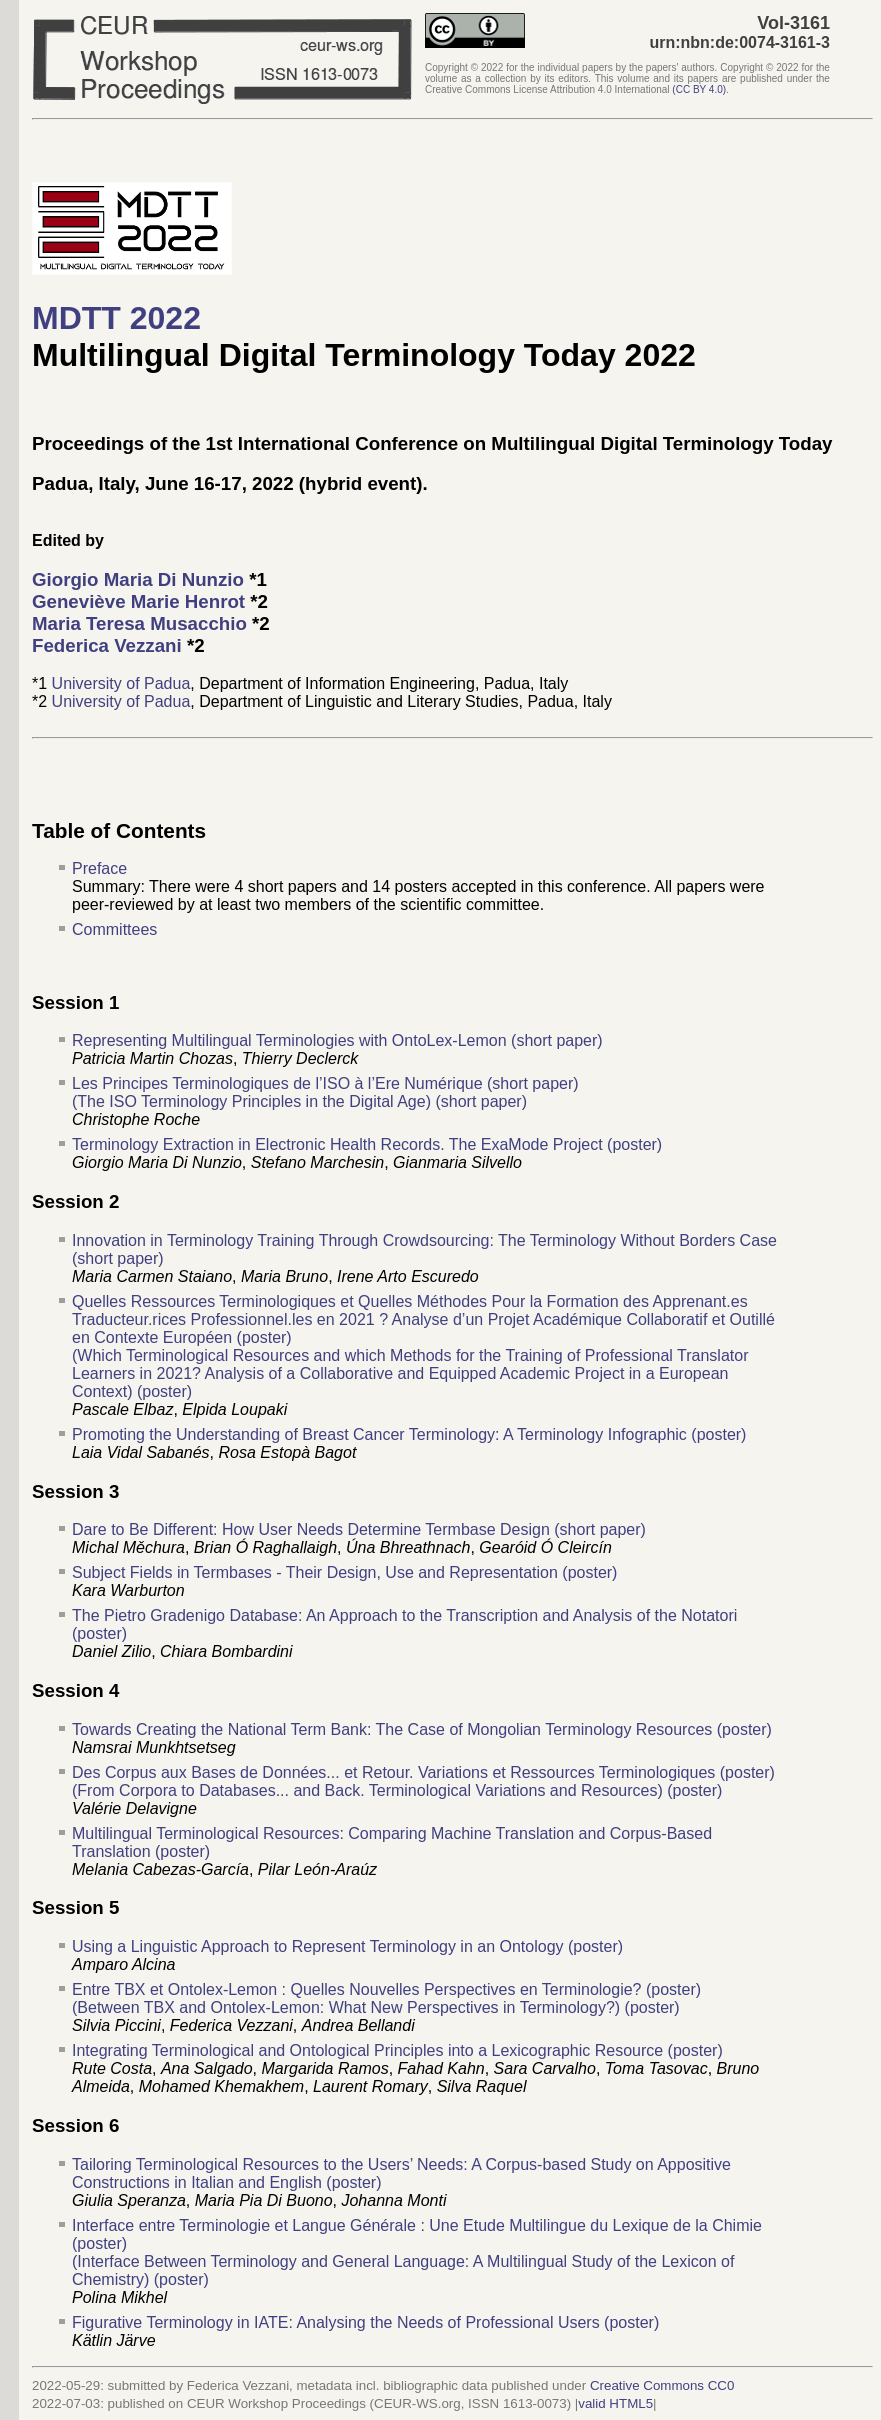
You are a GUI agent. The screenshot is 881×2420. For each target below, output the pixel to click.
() (699, 89)
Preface (99, 868)
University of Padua (121, 683)
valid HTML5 (615, 2403)
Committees (114, 929)
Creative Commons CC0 (662, 2385)
